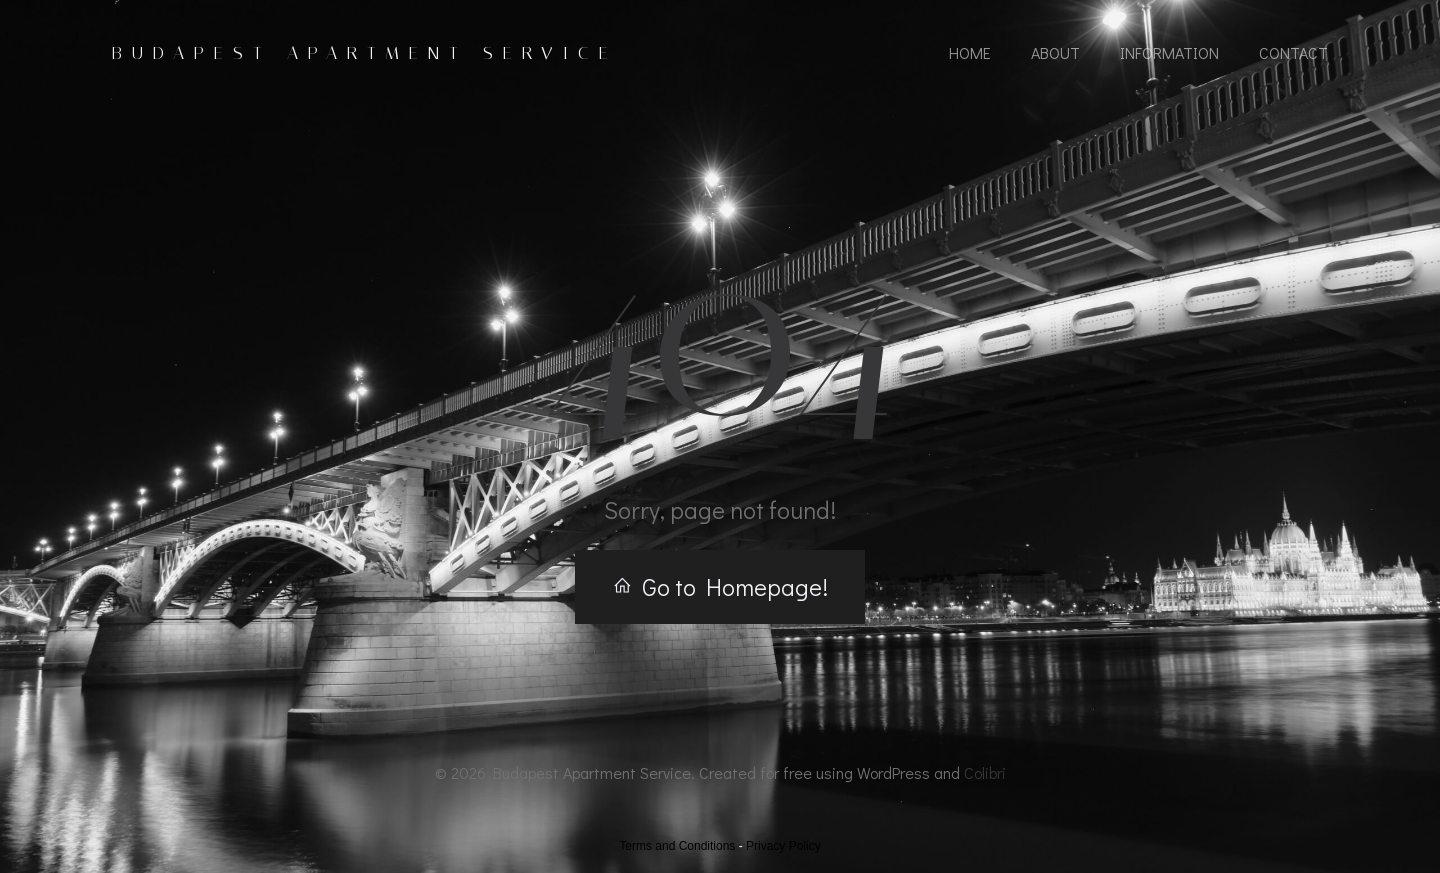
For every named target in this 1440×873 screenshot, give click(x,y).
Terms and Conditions (677, 846)
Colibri (985, 772)
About (1055, 52)
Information (1169, 52)
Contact (1293, 52)
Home (970, 52)
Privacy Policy (783, 846)
